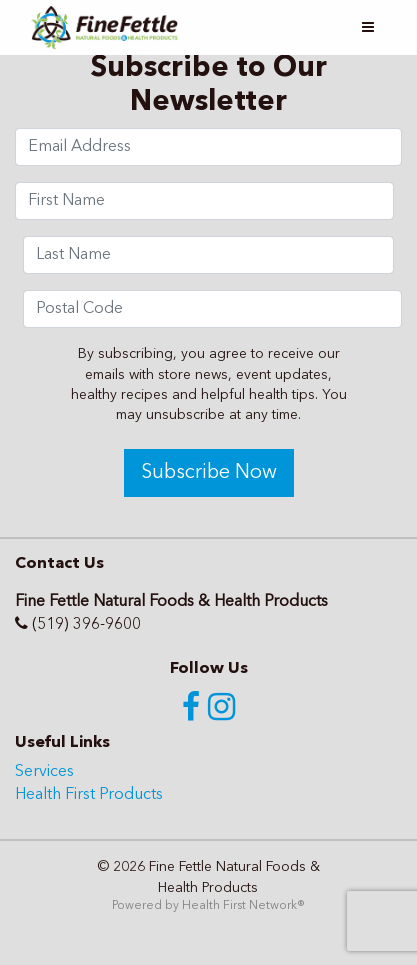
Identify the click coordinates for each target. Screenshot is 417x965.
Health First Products (89, 795)
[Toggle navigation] (368, 27)
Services (44, 772)
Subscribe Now (209, 473)
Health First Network (239, 906)
